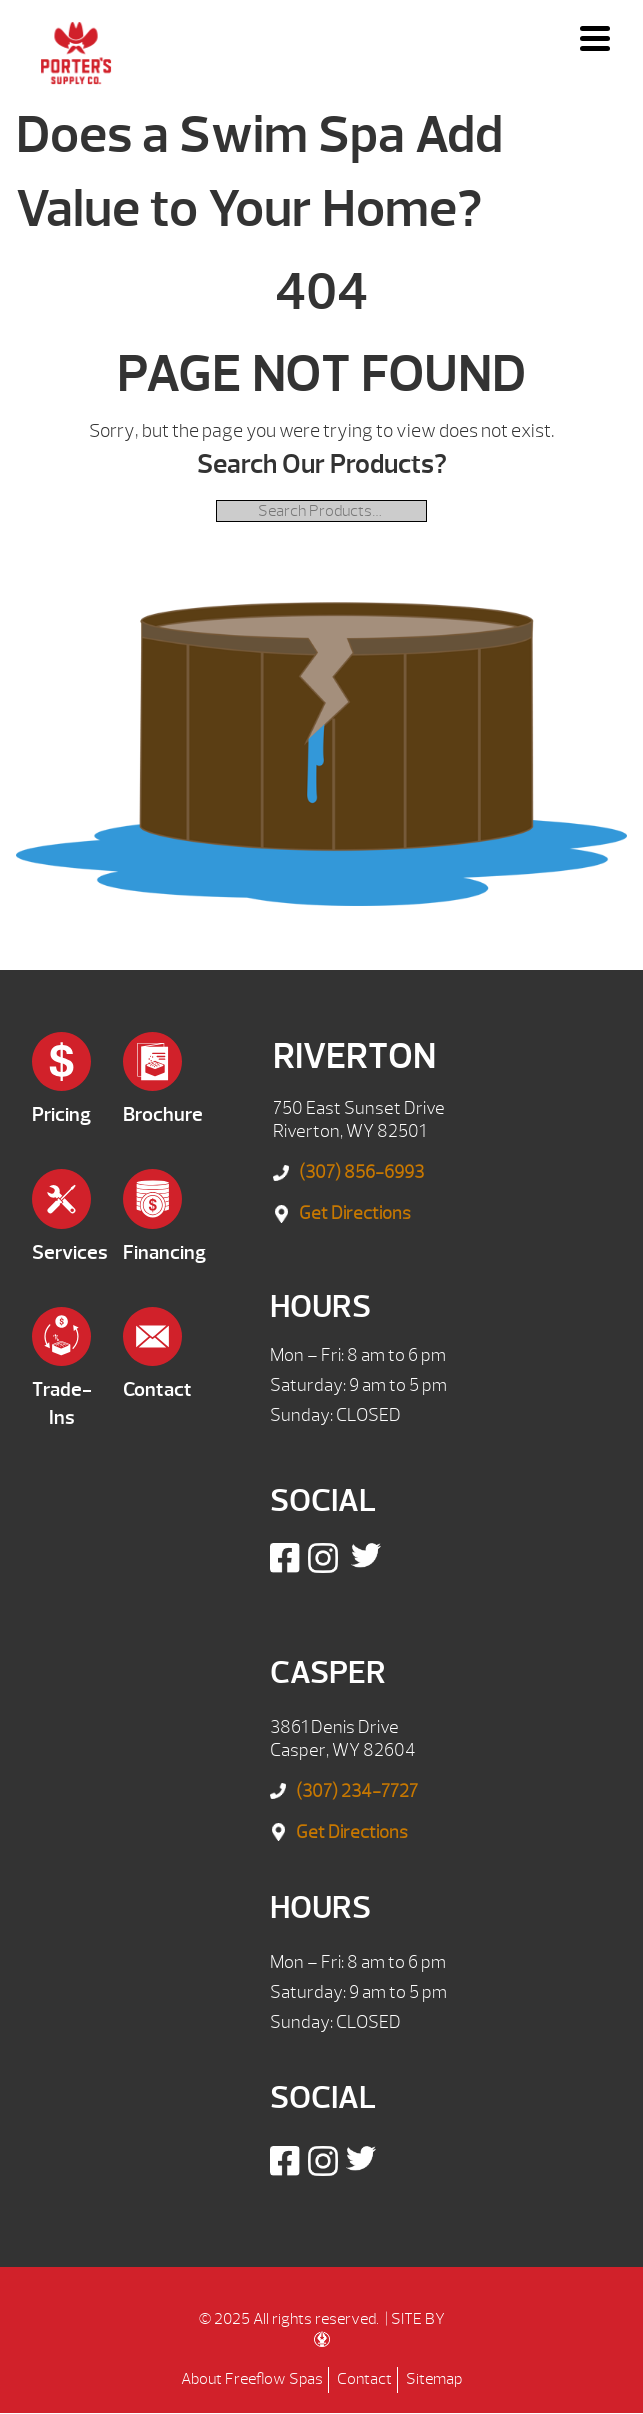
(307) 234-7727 (357, 1791)
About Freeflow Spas (252, 2379)
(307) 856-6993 (361, 1172)
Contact (364, 2379)
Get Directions (355, 1213)
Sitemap (434, 2379)
